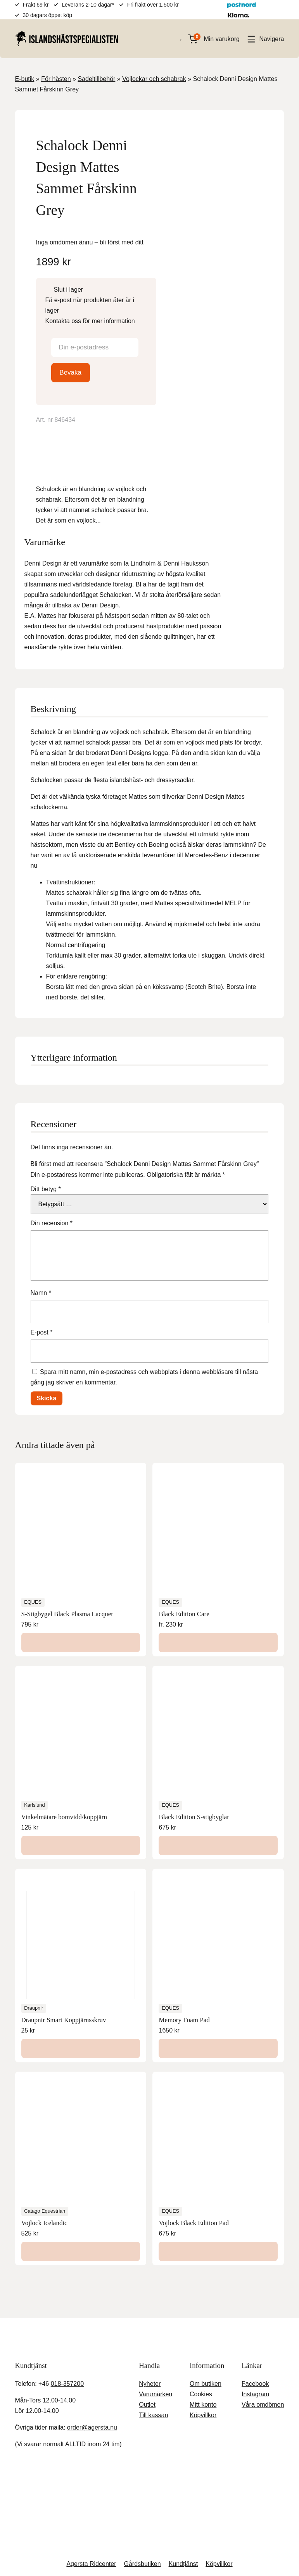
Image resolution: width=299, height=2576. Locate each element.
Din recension (52, 1129)
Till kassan (152, 2321)
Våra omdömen (262, 2310)
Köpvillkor (200, 2321)
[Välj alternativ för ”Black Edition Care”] (218, 1548)
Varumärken (155, 2300)
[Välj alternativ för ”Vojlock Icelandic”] (80, 2157)
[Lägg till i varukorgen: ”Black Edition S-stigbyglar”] (218, 1751)
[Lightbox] (138, 130)
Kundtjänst (185, 2470)
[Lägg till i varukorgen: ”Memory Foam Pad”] (218, 1954)
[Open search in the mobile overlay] (177, 38)
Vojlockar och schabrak (156, 79)
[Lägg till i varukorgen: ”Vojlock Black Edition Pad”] (218, 2157)
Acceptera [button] (251, 2554)
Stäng (121, 2434)
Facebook (254, 2289)
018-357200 (70, 2289)
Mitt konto (202, 2310)
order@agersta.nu (93, 2333)
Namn (41, 1199)
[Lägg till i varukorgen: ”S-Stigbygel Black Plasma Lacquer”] (80, 1548)
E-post (43, 1238)
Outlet (147, 2310)
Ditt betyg (48, 1095)
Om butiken (203, 2289)
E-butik (25, 79)
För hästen (57, 79)
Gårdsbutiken (143, 2470)
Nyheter (149, 2289)
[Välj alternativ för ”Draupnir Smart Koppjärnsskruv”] (80, 1954)
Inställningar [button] (204, 2554)
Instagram (254, 2300)
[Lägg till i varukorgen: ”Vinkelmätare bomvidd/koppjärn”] (80, 1751)
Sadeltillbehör (97, 79)
